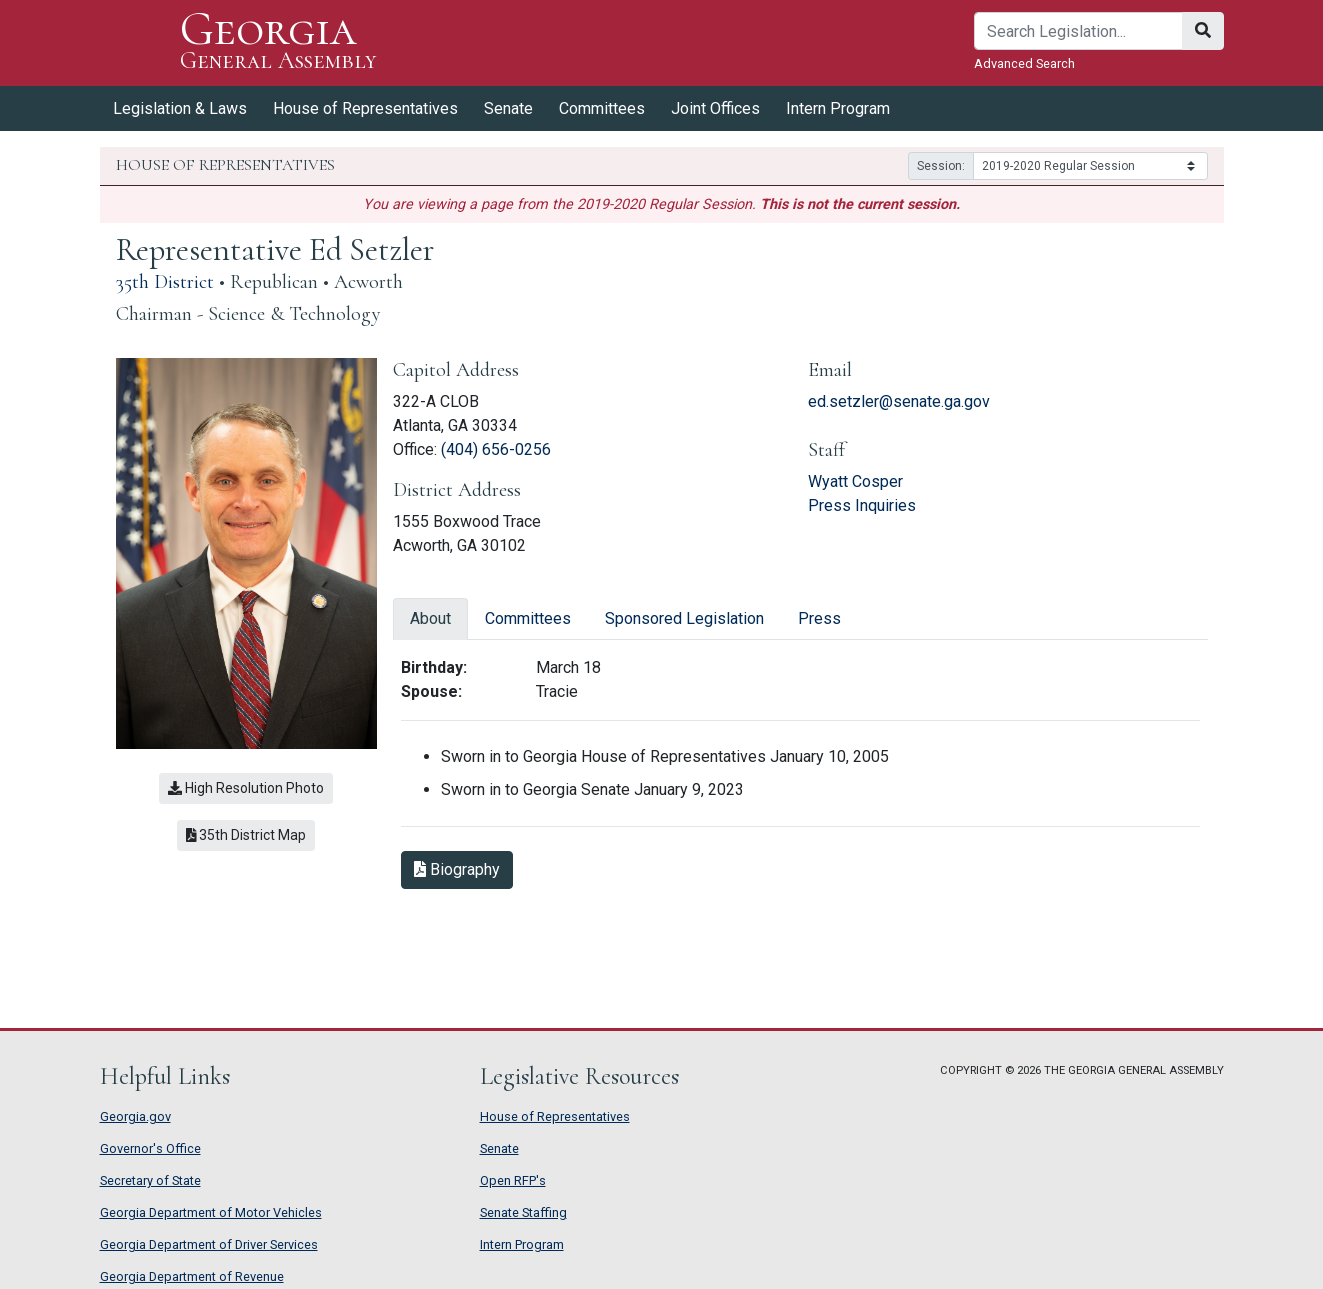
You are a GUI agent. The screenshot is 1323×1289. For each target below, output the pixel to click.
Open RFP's (513, 1180)
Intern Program (838, 108)
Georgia (278, 42)
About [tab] (430, 618)
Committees (602, 108)
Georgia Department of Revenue (192, 1276)
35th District (165, 282)
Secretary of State (150, 1180)
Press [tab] (819, 618)
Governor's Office (150, 1148)
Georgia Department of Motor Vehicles (211, 1212)
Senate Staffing (523, 1212)
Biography (457, 869)
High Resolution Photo (246, 788)
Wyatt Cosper (855, 481)
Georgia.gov (135, 1116)
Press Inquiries (862, 505)
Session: (941, 166)
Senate (508, 108)
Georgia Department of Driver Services (209, 1244)
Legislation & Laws (180, 108)
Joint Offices (715, 108)
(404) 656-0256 (496, 449)
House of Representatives (365, 108)
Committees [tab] (528, 618)
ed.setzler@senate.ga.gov (899, 401)
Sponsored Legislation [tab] (684, 618)
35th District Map (246, 835)
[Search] (1078, 31)
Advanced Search (1024, 63)
